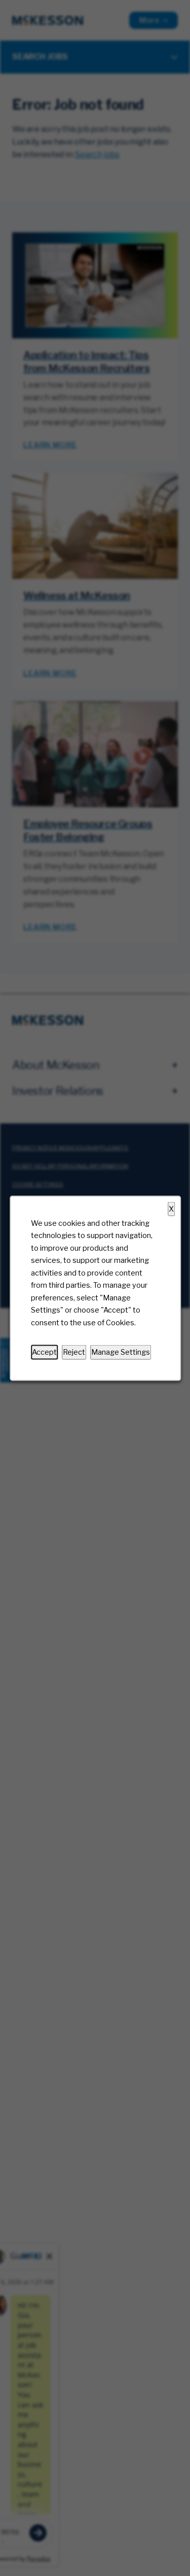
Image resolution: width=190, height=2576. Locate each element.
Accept (44, 1351)
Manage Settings (120, 1351)
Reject (74, 1351)
